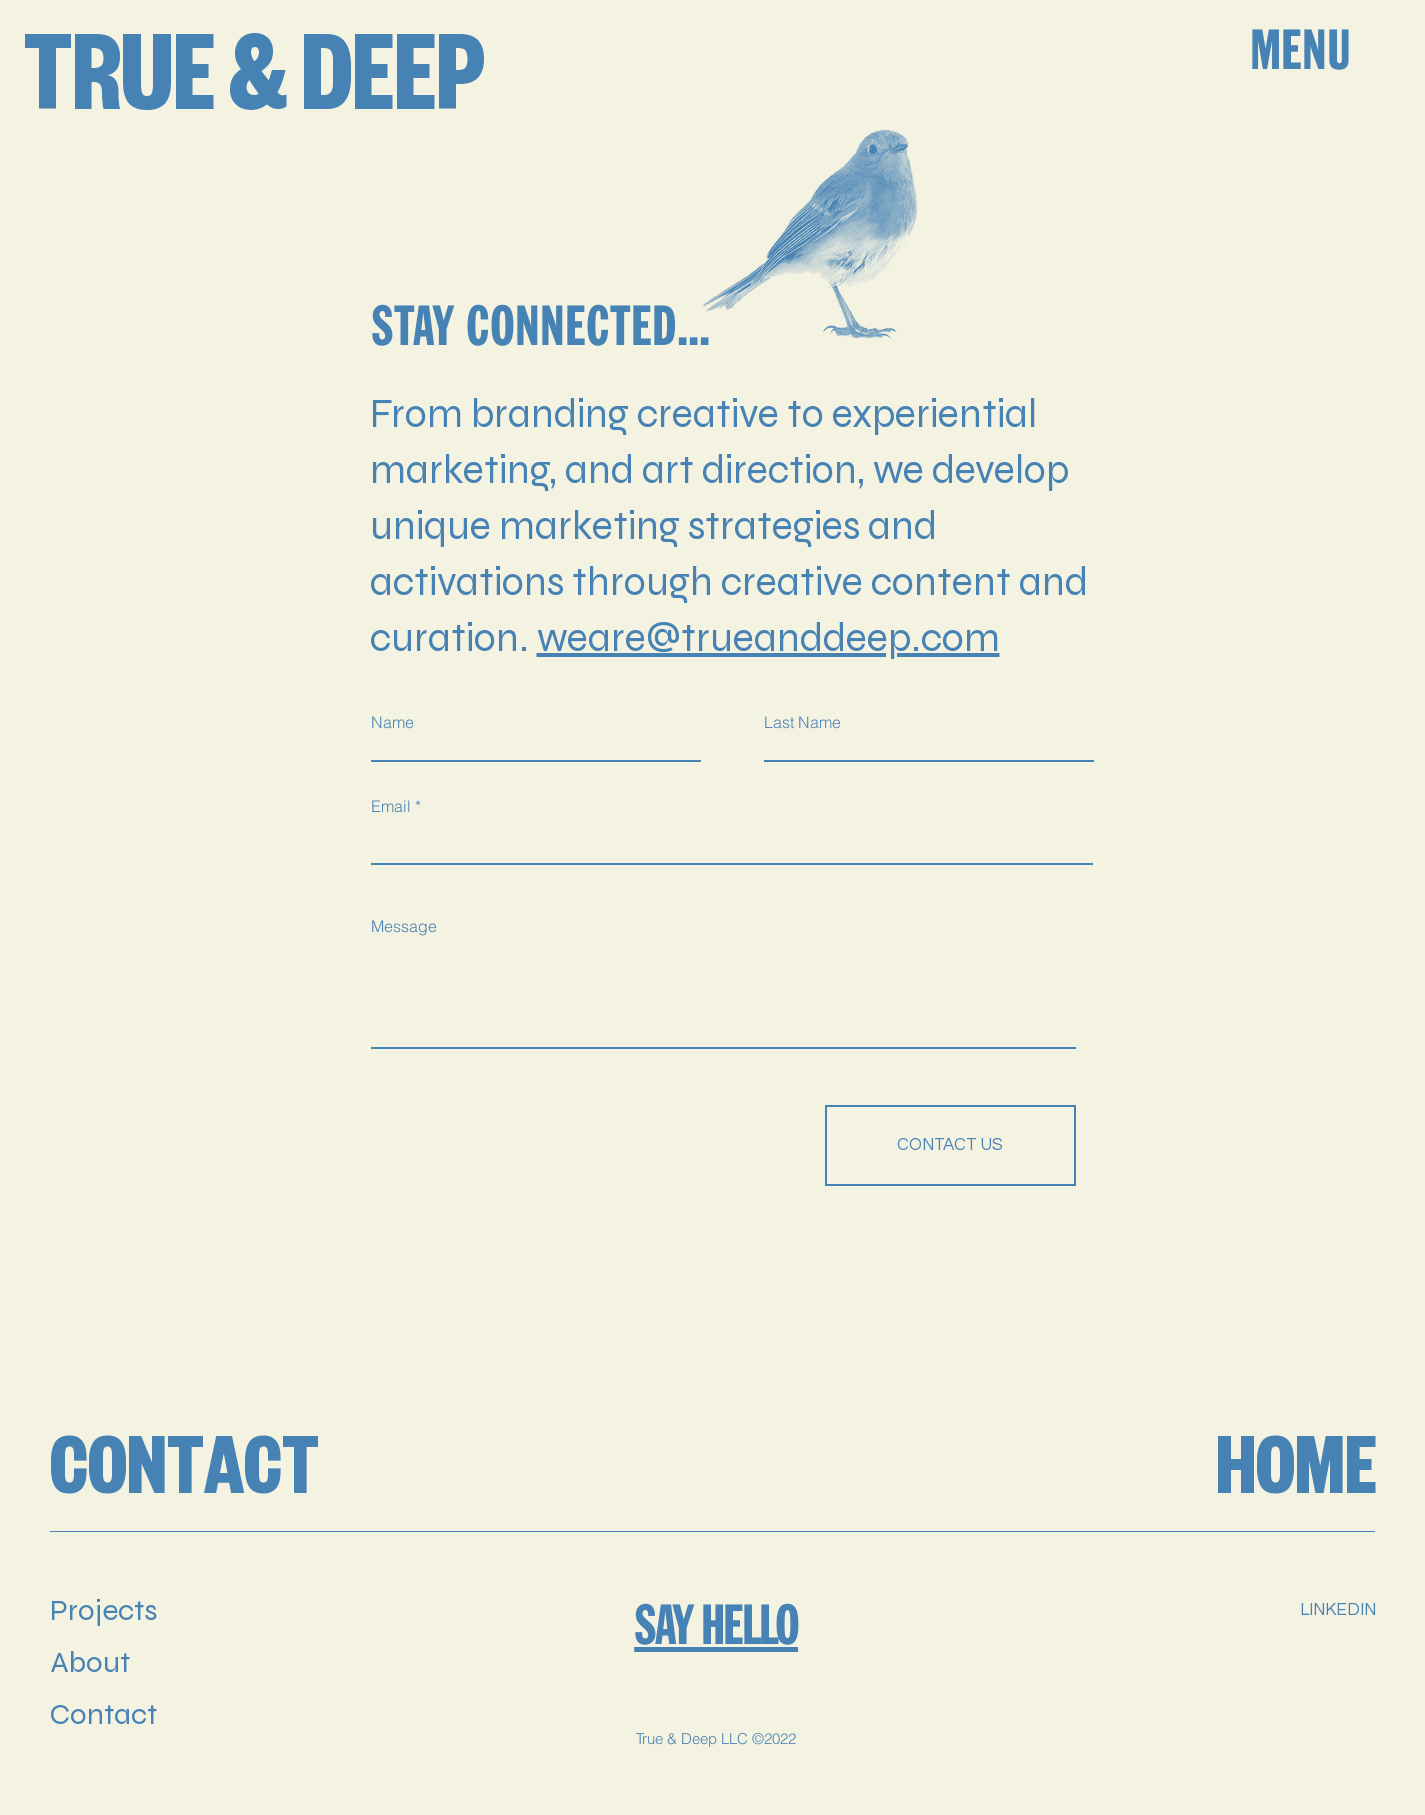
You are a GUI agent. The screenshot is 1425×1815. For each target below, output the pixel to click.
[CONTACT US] (950, 1145)
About (90, 1662)
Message (404, 926)
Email (391, 806)
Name (392, 722)
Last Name (802, 722)
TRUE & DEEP (254, 82)
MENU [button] (1300, 49)
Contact (103, 1714)
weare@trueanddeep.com (768, 638)
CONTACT (184, 1472)
